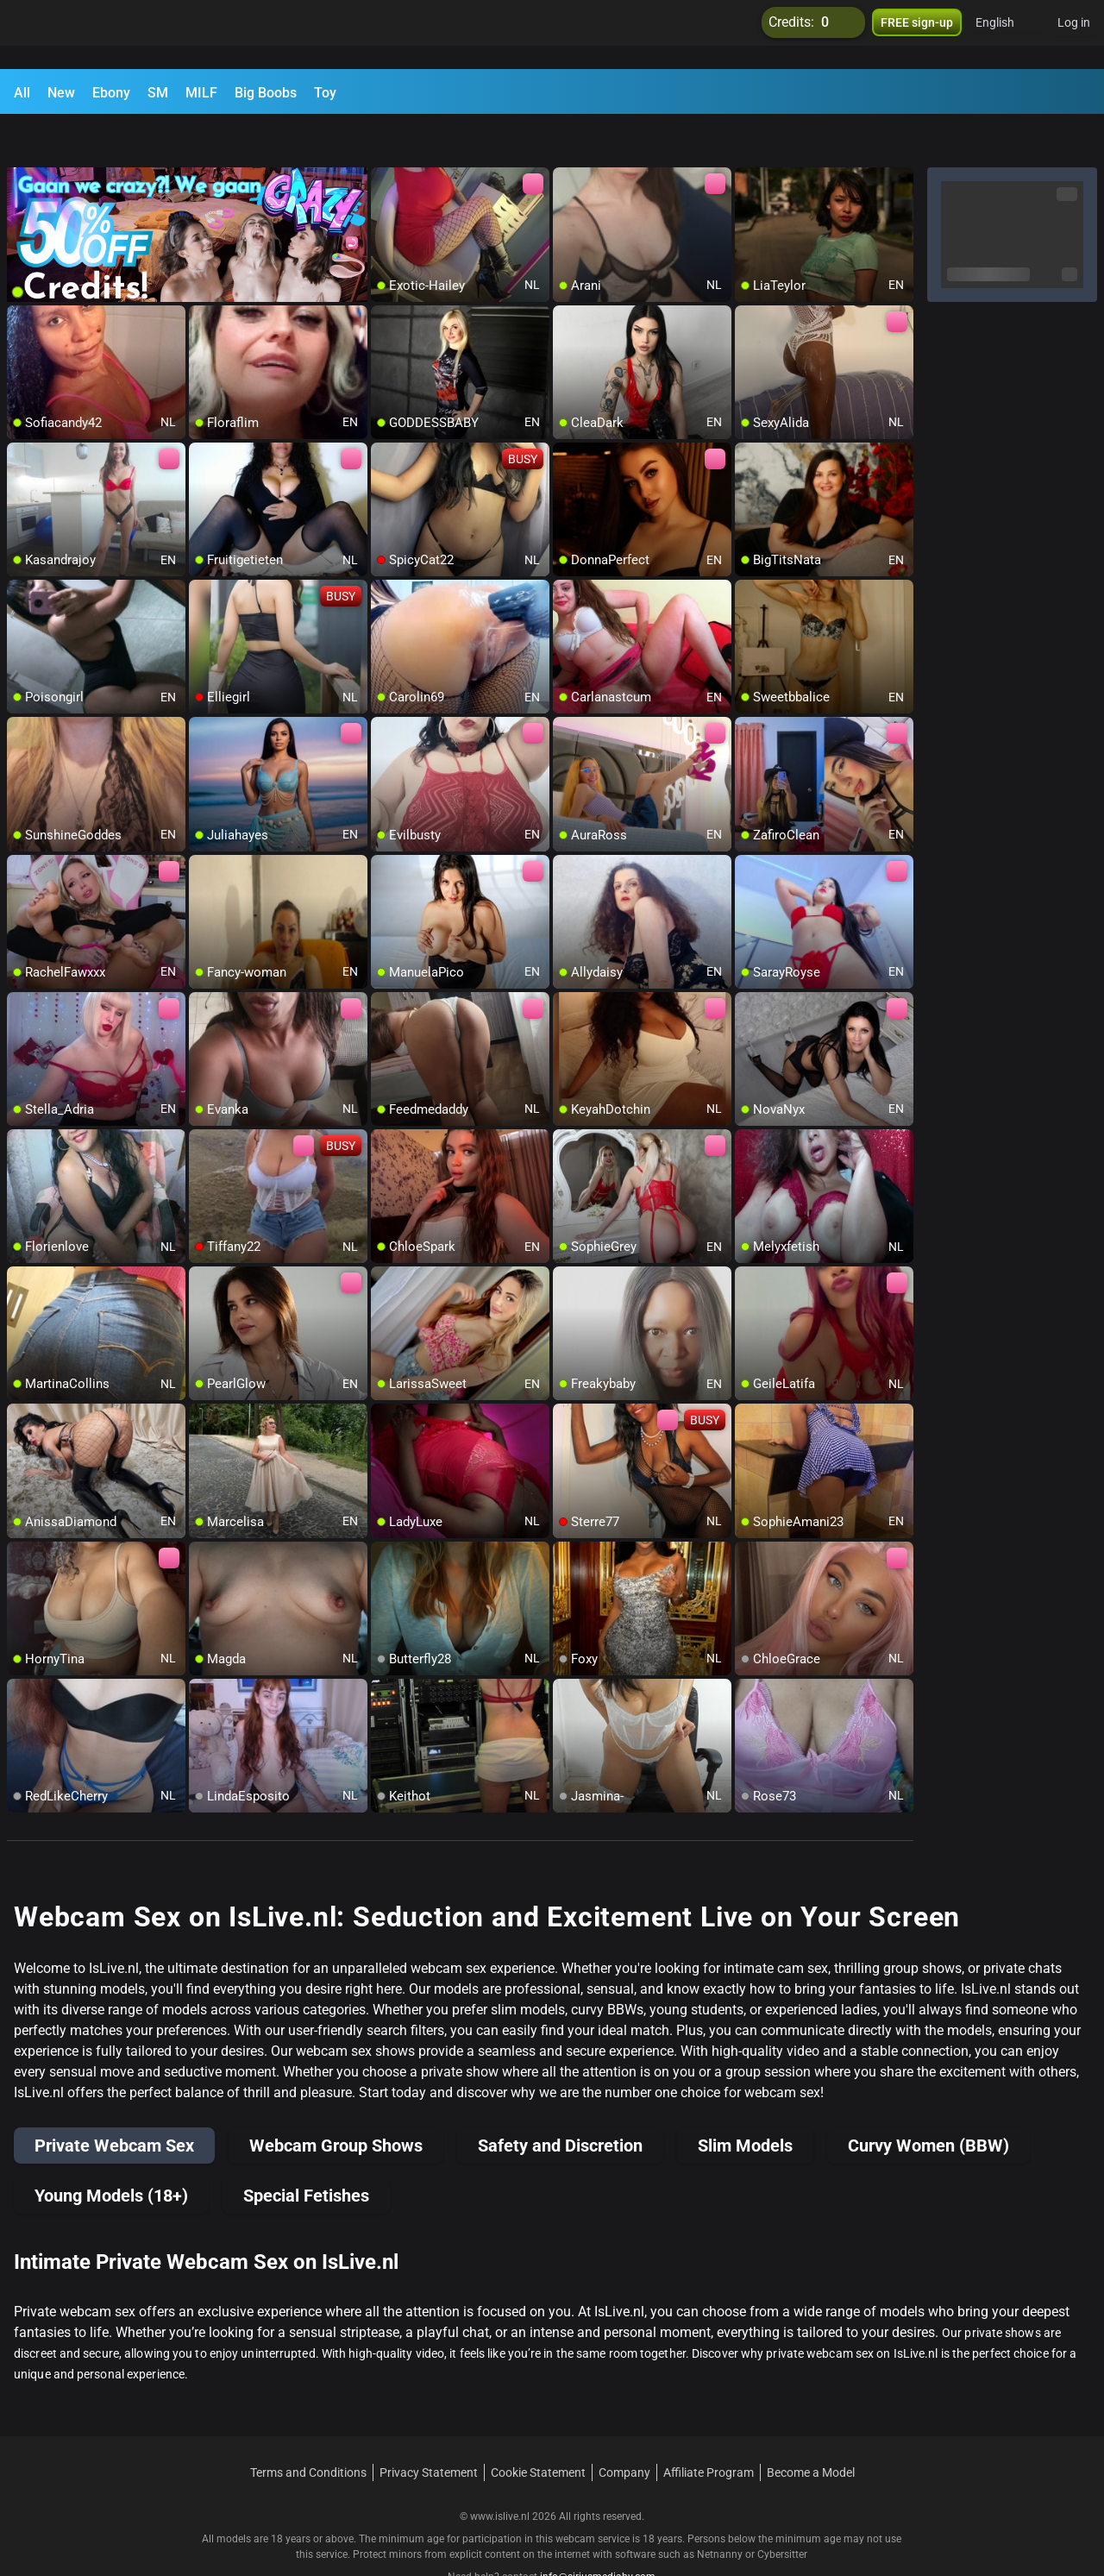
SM (157, 93)
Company (624, 2429)
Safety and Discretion (560, 2102)
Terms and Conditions (308, 2429)
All (22, 93)
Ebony (111, 93)
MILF (201, 93)
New (61, 93)
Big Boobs (266, 93)
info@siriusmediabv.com (598, 2534)
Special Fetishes (306, 2152)
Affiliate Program (708, 2429)
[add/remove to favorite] (385, 138)
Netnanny (721, 2511)
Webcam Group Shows (336, 2102)
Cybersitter (782, 2511)
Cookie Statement (538, 2429)
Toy (325, 93)
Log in (1073, 34)
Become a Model (811, 2429)
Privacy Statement (429, 2429)
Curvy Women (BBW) (928, 2102)
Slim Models (745, 2102)
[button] (1006, 34)
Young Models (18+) (111, 2152)
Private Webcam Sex (114, 2102)
